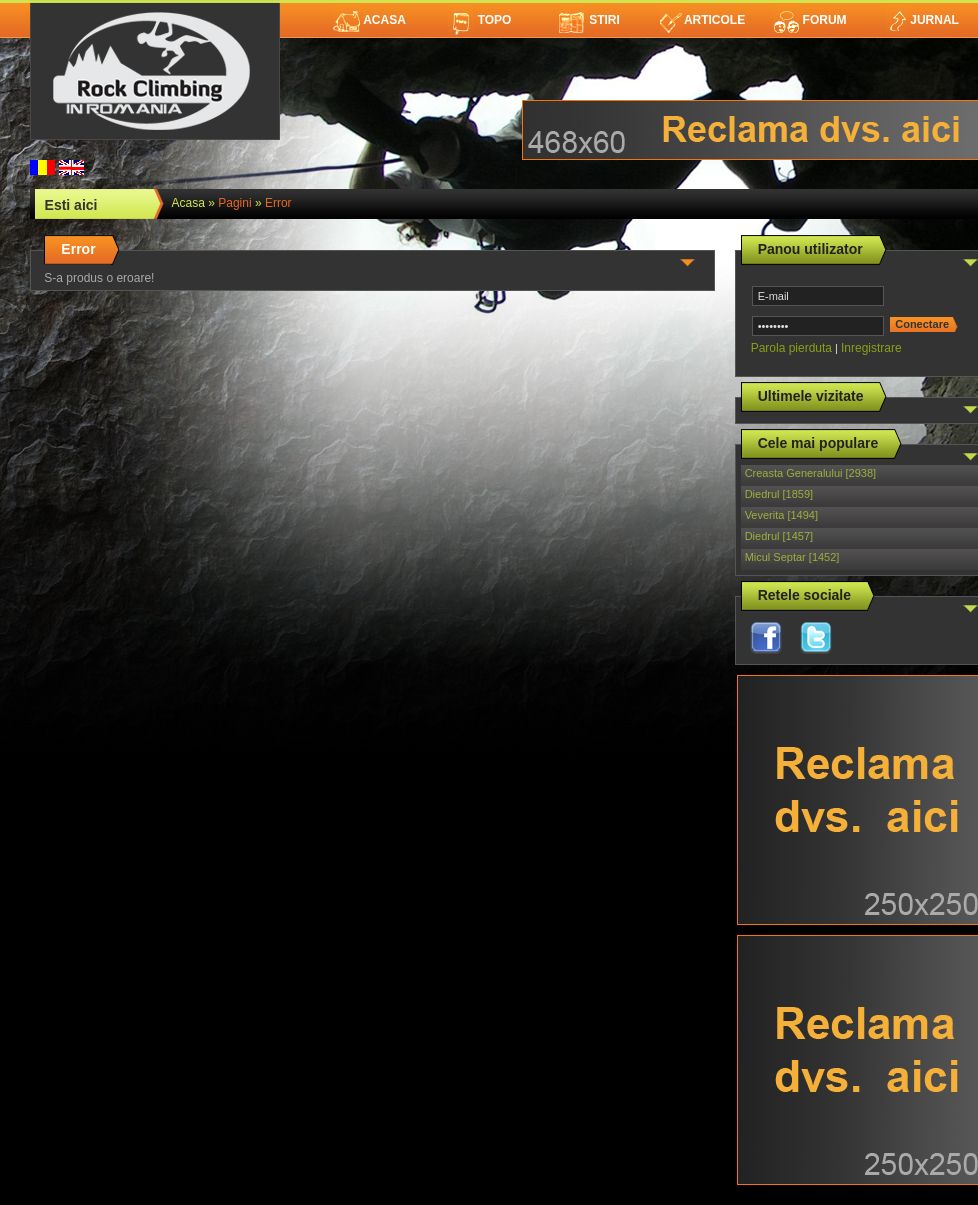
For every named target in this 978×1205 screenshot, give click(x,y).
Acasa (369, 20)
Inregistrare (871, 348)
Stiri (589, 20)
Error (278, 203)
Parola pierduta (791, 348)
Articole (702, 20)
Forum (810, 20)
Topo (480, 20)
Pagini (234, 203)
